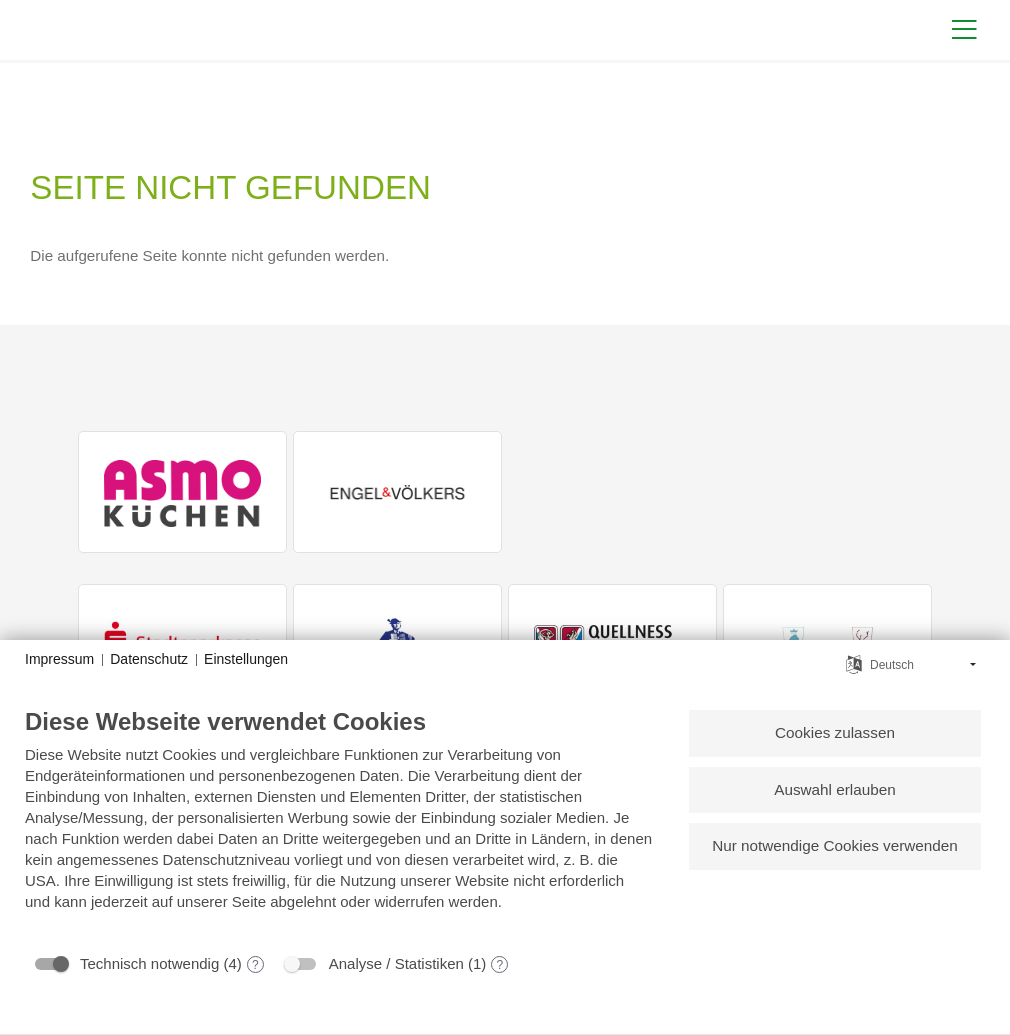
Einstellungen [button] (246, 659)
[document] (339, 824)
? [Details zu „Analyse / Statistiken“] (500, 965)
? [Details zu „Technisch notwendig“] (255, 965)
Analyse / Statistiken (396, 963)
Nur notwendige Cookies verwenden (834, 848)
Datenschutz (149, 659)
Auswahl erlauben (834, 790)
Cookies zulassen (834, 733)
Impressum (59, 659)
